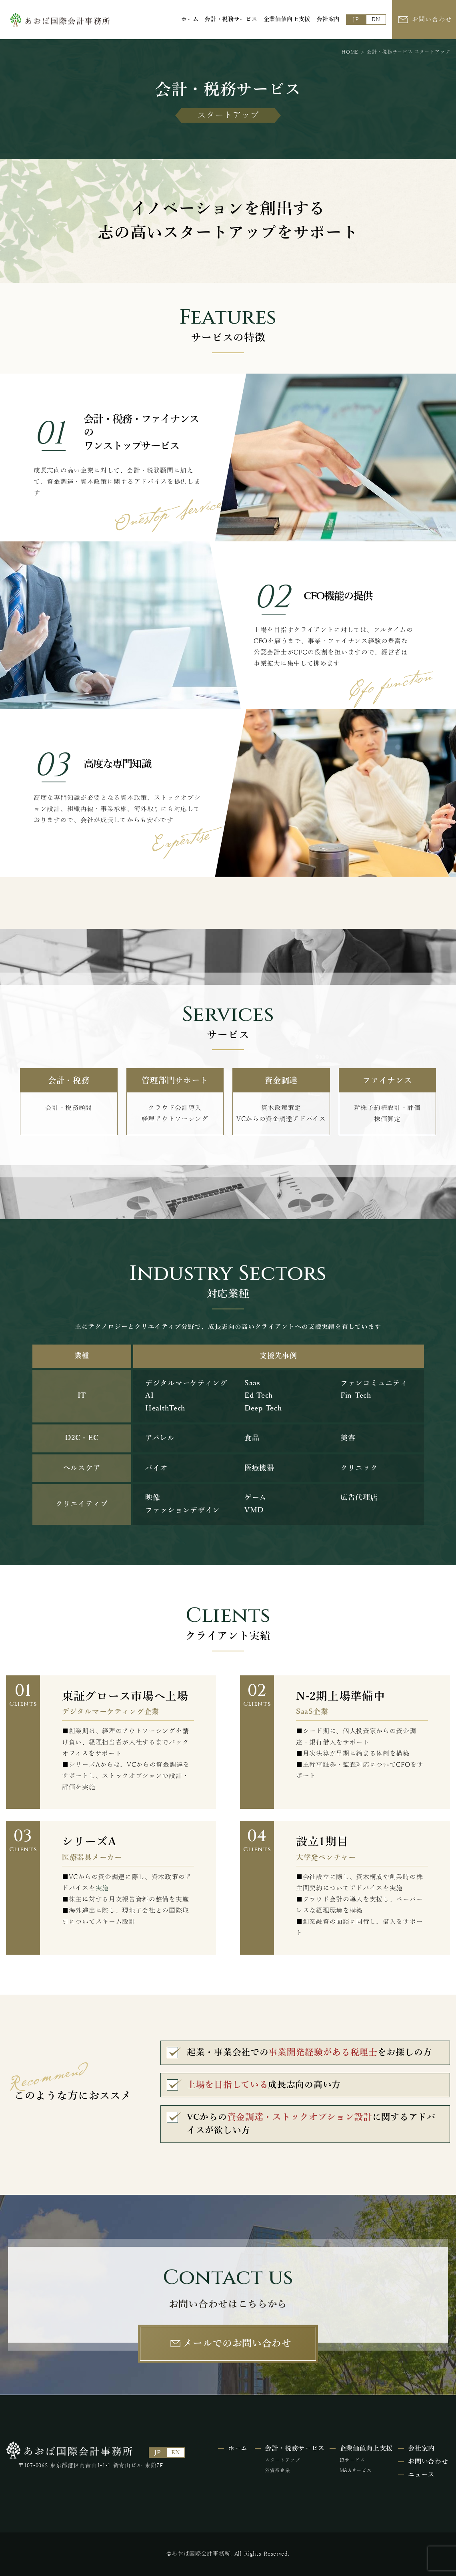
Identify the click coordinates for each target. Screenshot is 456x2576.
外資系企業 (277, 2470)
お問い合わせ (432, 19)
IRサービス (352, 2460)
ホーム (189, 19)
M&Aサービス (356, 2470)
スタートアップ (282, 2460)
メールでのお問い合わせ (237, 2343)
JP (356, 19)
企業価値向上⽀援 (287, 19)
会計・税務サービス (230, 19)
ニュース (421, 2474)
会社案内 (328, 19)
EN (376, 19)
